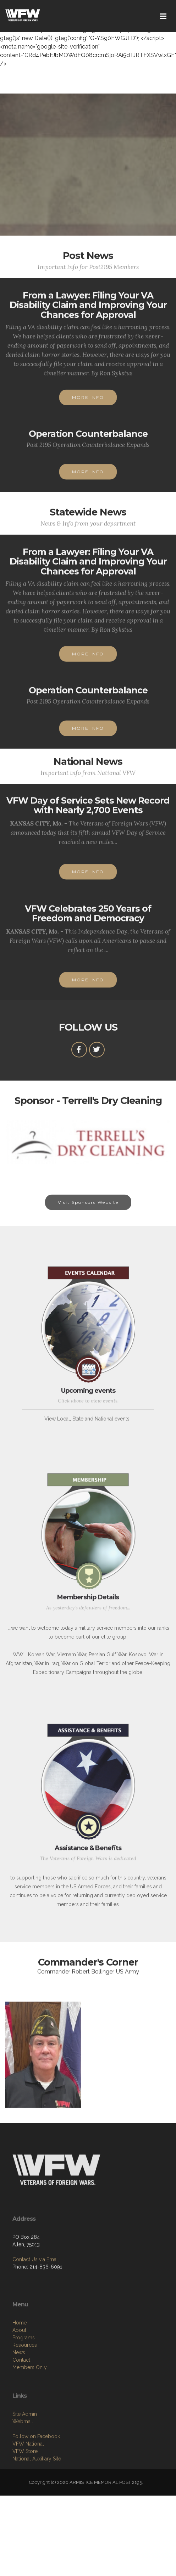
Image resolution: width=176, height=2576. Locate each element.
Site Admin (24, 2451)
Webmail (22, 2459)
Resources (24, 2386)
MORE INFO (88, 405)
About (19, 2371)
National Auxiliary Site (36, 2496)
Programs (23, 2378)
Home (19, 2364)
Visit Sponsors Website (88, 1210)
